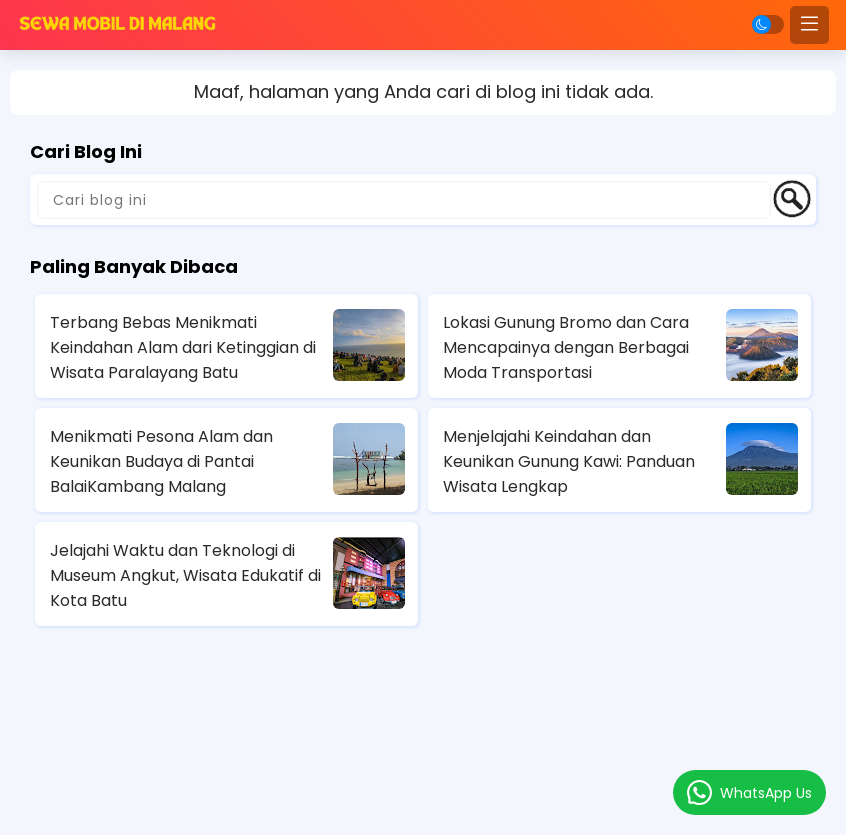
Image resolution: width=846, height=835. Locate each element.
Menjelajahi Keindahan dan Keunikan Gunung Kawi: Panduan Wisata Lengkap (569, 461)
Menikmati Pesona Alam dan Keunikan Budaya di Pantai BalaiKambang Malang (161, 461)
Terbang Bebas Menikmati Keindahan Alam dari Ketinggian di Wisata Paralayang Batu (183, 347)
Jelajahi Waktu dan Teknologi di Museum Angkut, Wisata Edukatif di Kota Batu (185, 575)
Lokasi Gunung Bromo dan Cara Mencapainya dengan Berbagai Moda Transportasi (566, 347)
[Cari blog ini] (404, 200)
